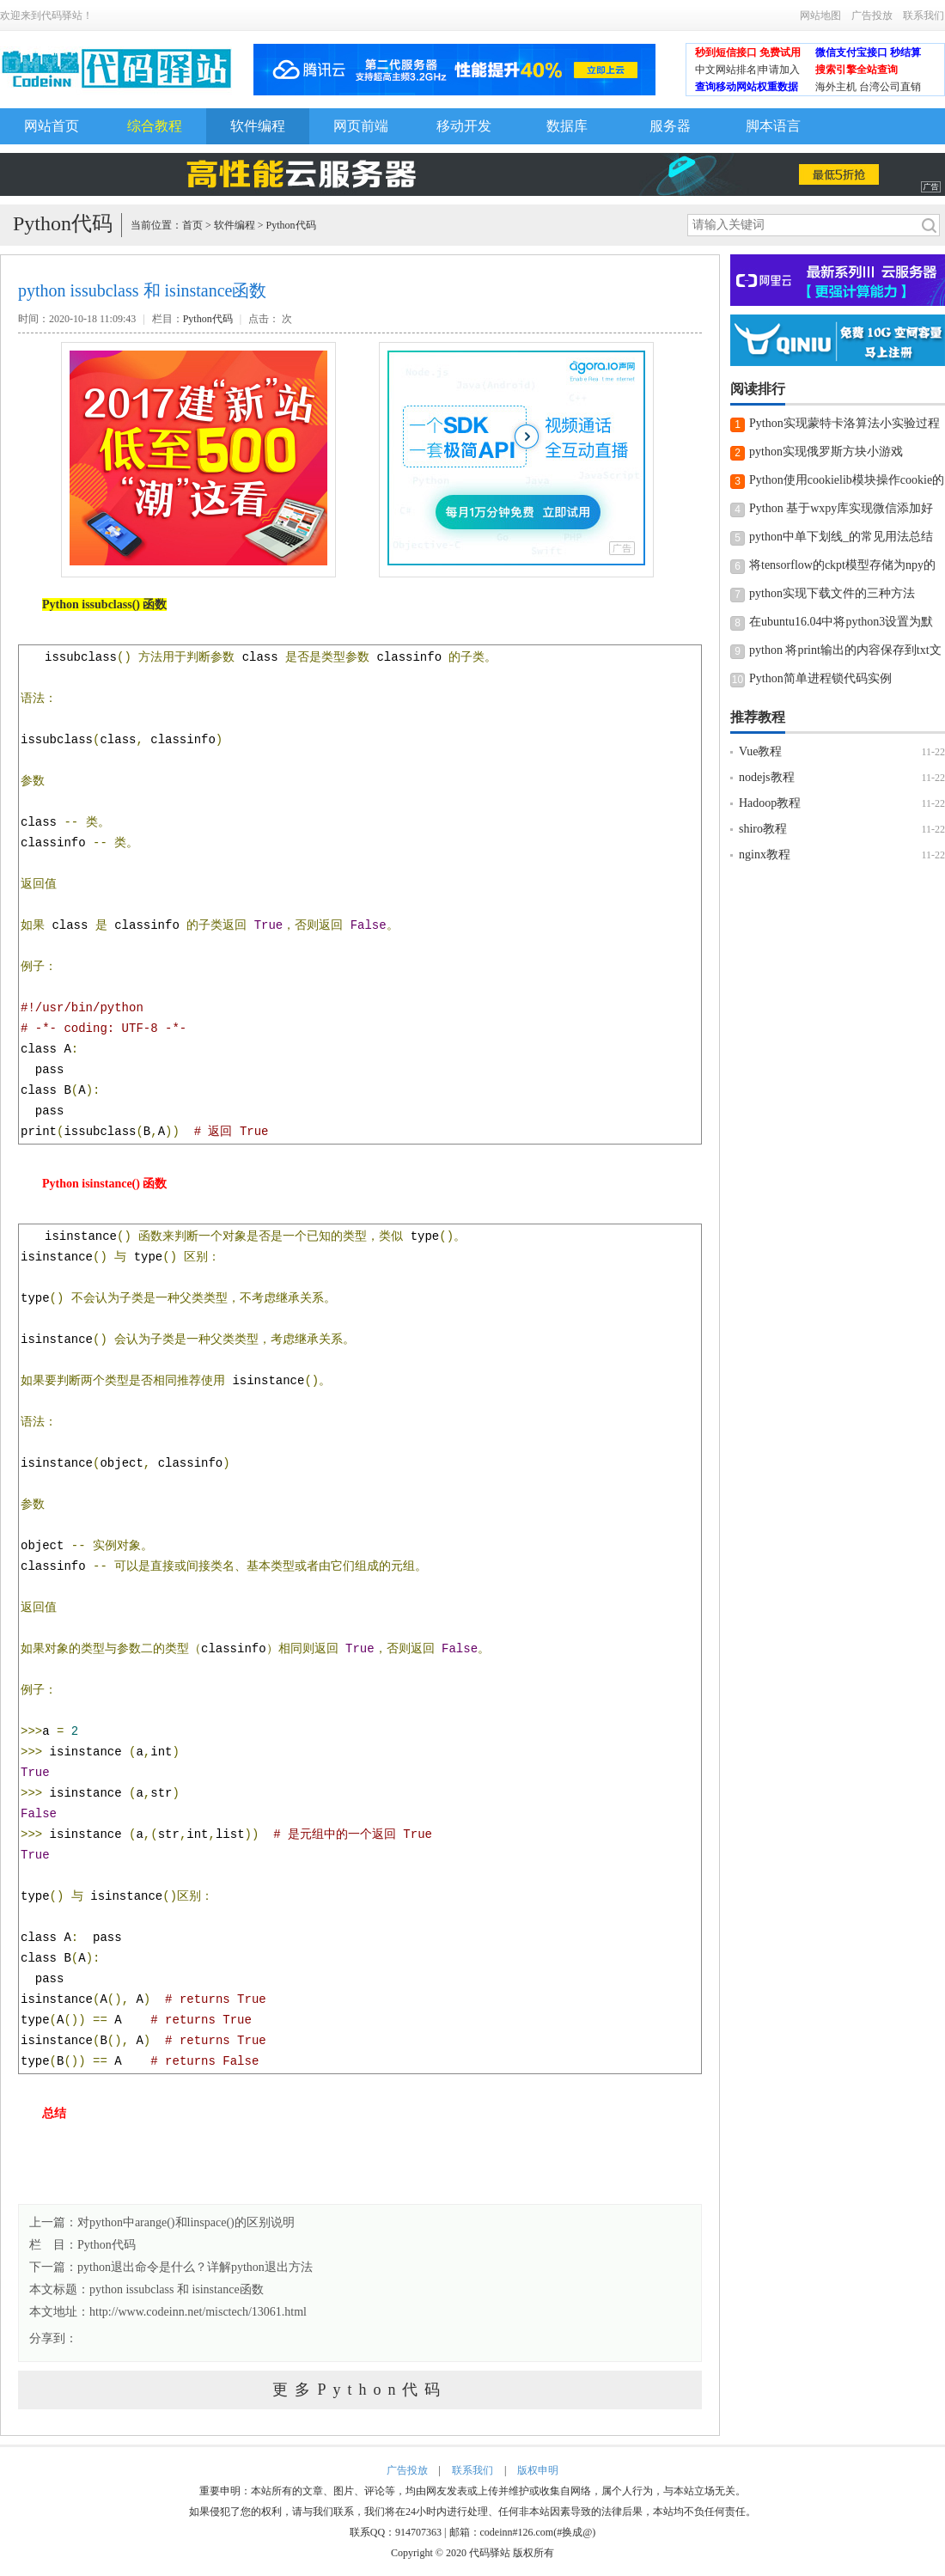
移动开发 (463, 126)
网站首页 (51, 126)
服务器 (670, 126)
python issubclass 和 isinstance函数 (176, 2289)
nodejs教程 (767, 777)
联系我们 (923, 15)
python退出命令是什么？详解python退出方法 (195, 2267)
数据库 (567, 126)
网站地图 (820, 15)
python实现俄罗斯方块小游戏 (826, 451)
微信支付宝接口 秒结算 (868, 52)
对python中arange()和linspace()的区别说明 (186, 2222)
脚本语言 (773, 126)
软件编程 (257, 126)
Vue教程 (760, 751)
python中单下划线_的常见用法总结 (841, 536)
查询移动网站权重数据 (746, 87)
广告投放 (872, 15)
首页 (192, 225)
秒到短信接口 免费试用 (748, 52)
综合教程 (154, 126)
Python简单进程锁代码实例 (820, 678)
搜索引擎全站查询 (856, 70)
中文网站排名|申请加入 (747, 70)
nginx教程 (764, 854)
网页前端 (360, 126)
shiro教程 (763, 828)
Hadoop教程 (770, 803)
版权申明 (537, 2470)
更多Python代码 (359, 2389)
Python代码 (291, 225)
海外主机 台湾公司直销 (868, 87)
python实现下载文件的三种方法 (832, 593)
